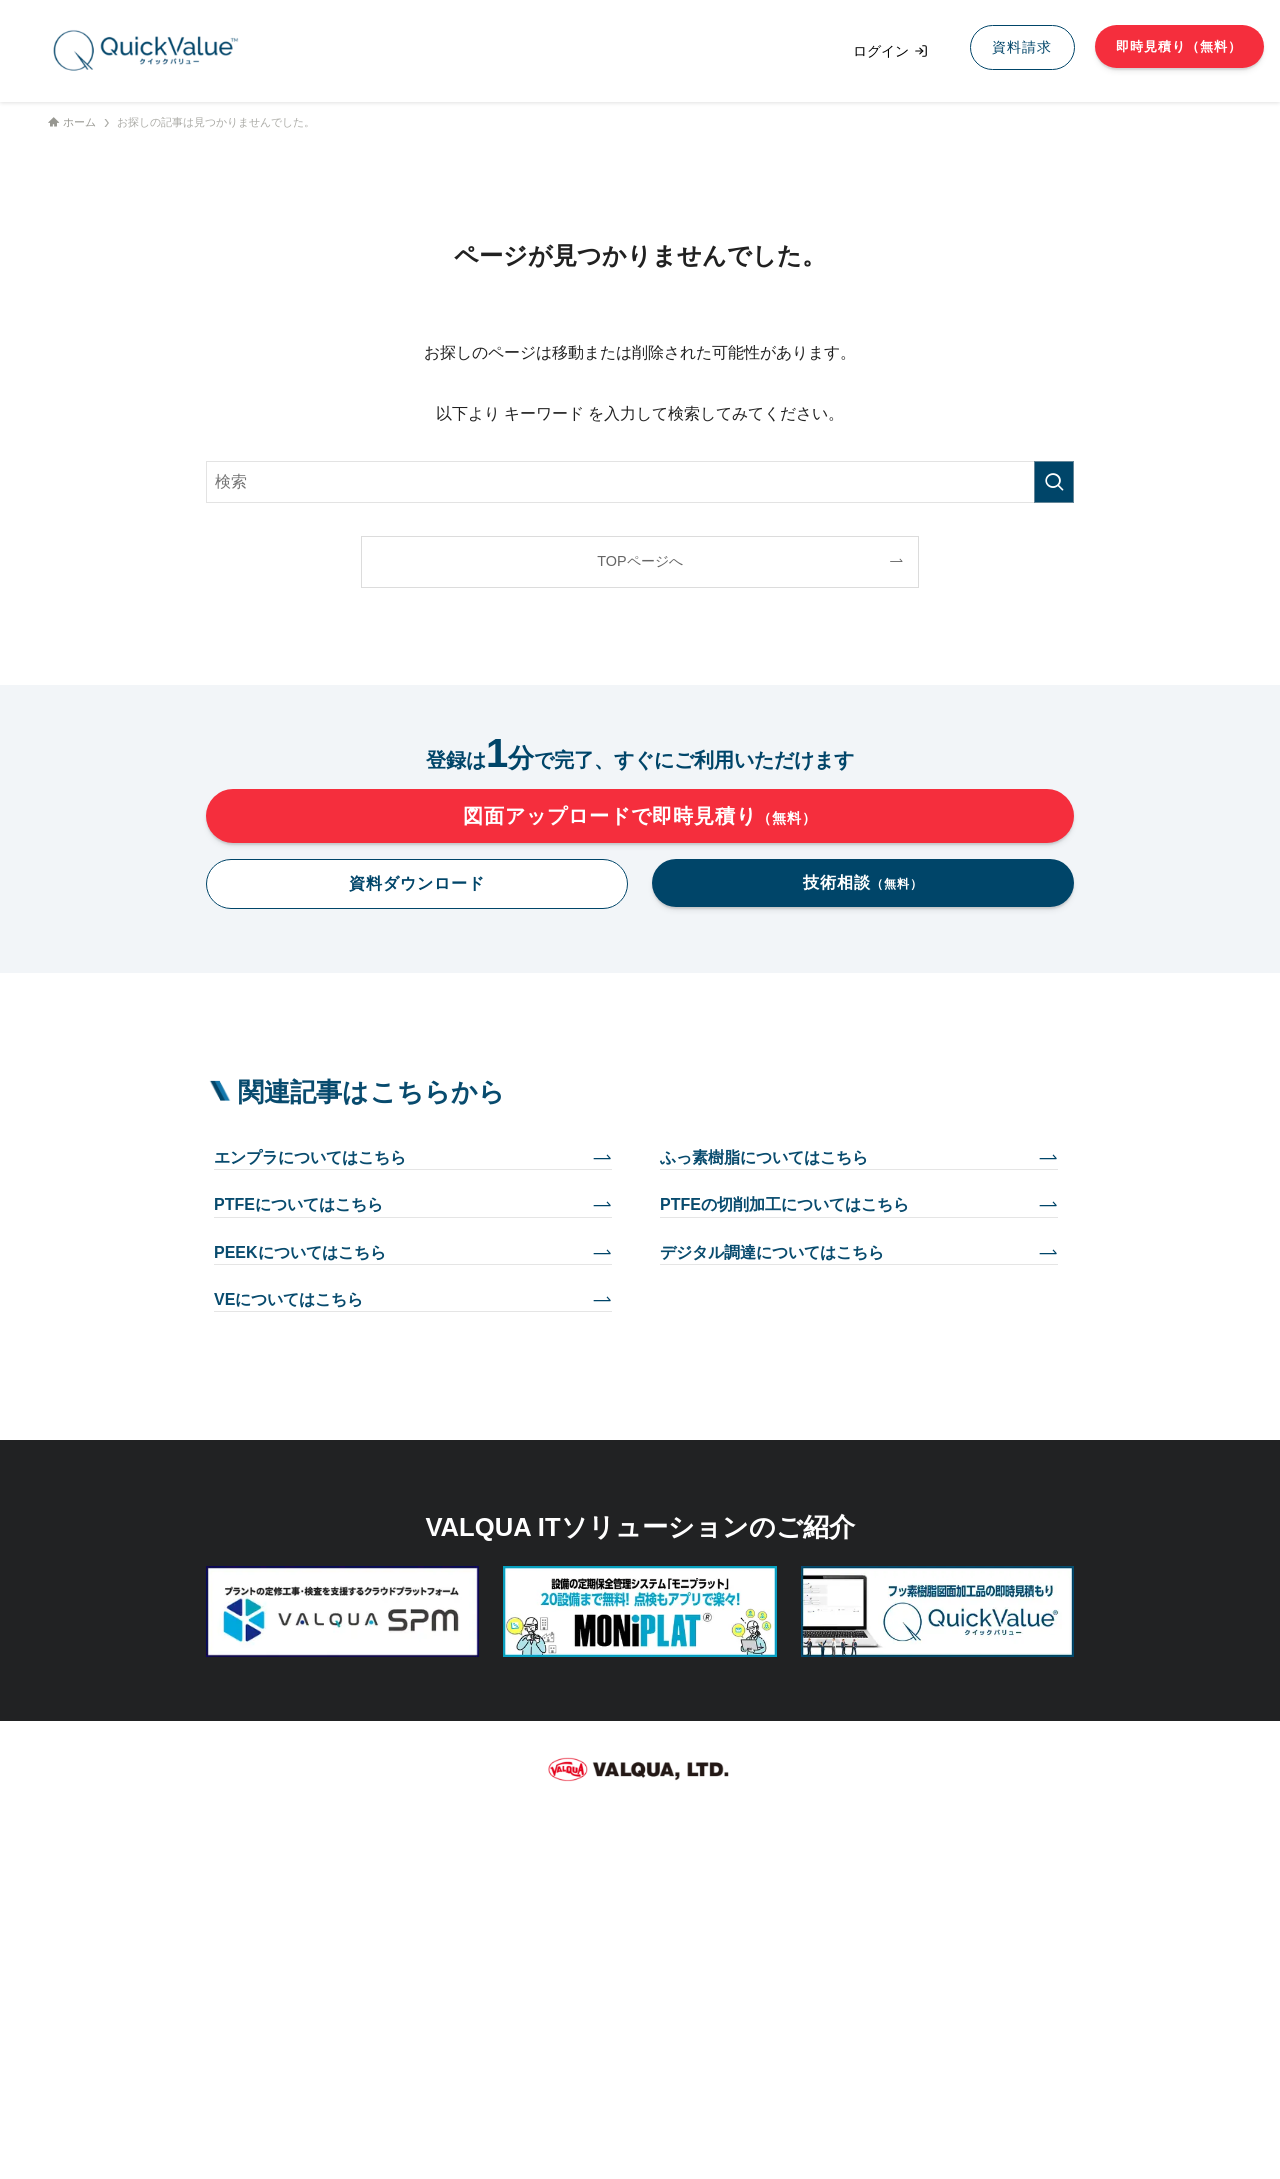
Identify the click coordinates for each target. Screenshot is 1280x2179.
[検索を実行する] (1054, 482)
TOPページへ (639, 561)
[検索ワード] (640, 482)
